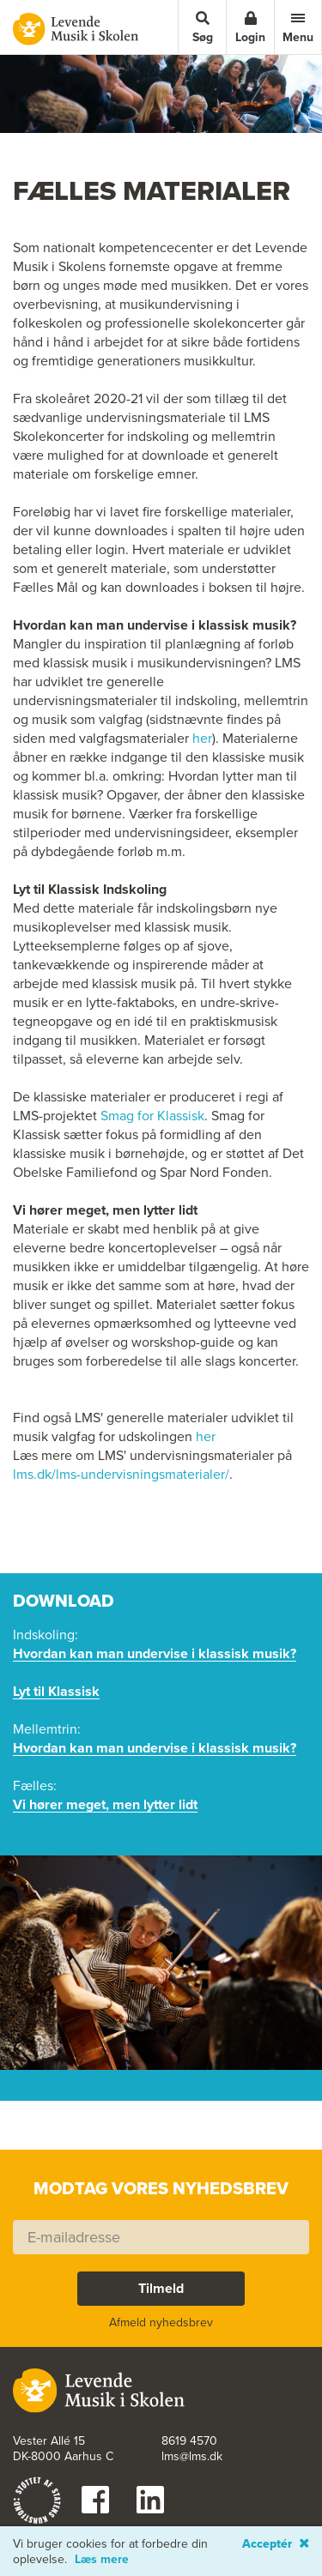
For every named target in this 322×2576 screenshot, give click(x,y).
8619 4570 (189, 2441)
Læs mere (102, 2559)
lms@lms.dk (191, 2456)
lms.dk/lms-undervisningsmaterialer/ (121, 1474)
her (202, 738)
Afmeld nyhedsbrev (161, 2323)
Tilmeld (161, 2288)
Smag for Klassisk (152, 1116)
